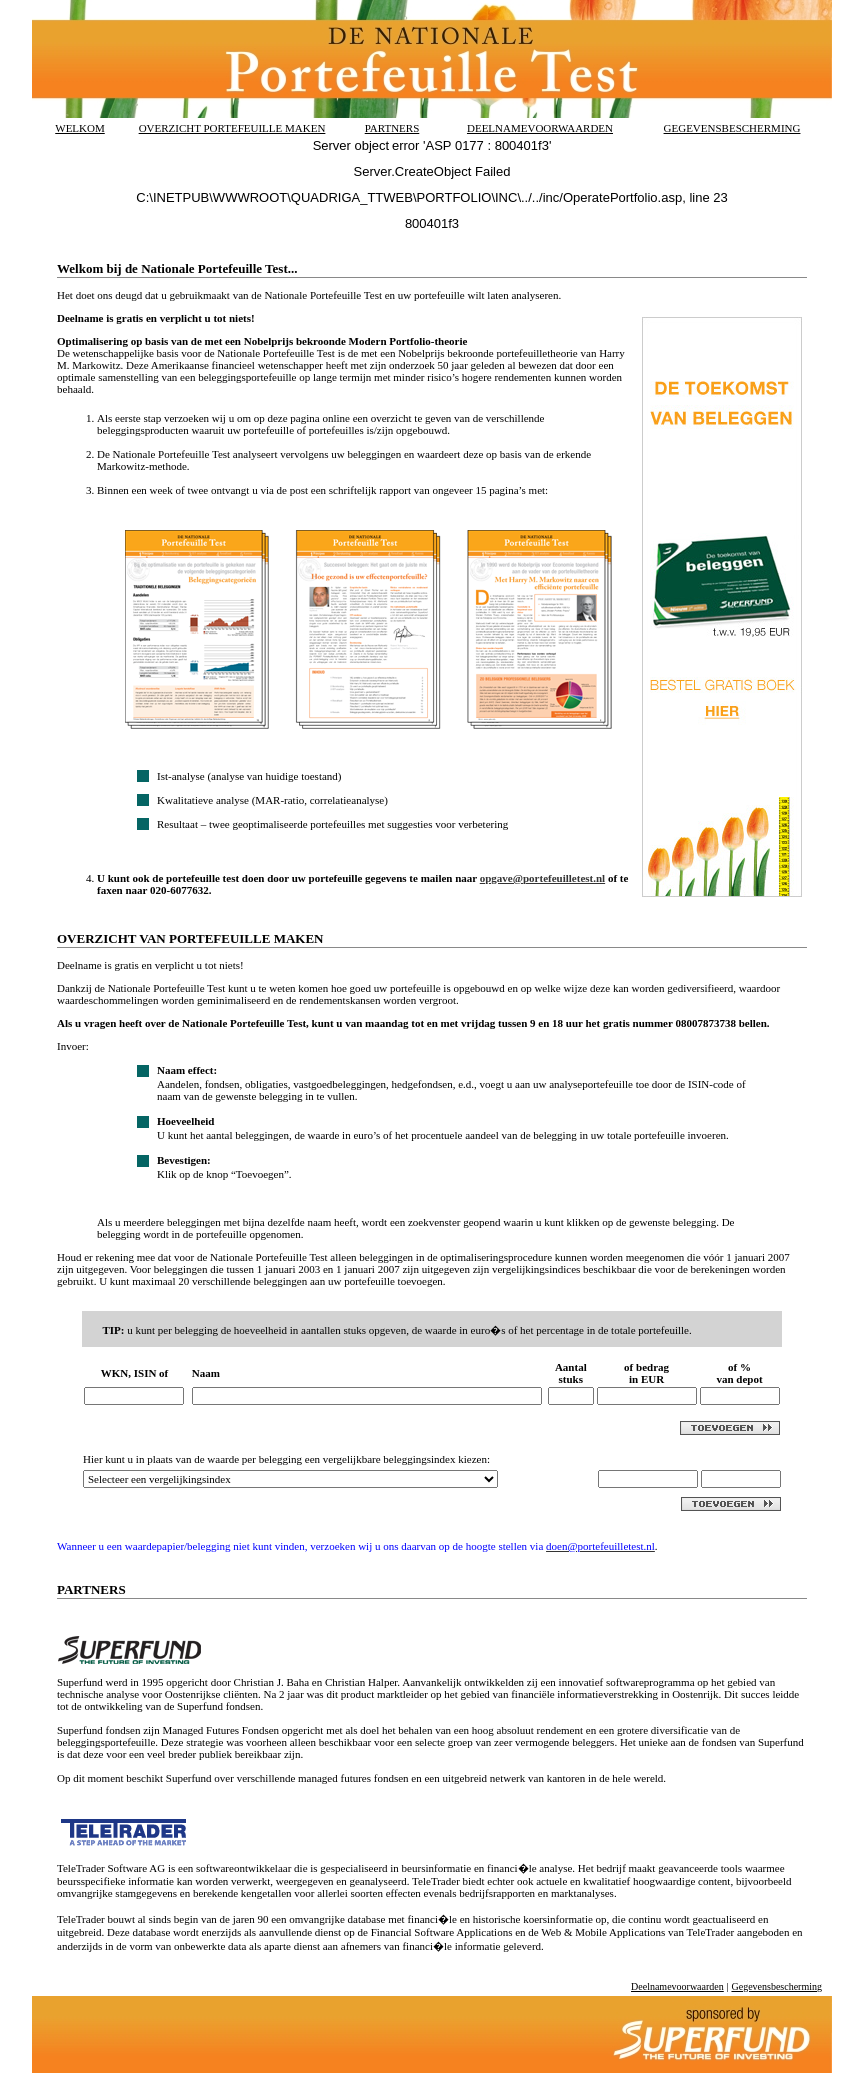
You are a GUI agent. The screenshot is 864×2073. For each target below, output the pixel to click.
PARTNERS (392, 128)
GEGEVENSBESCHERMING (732, 128)
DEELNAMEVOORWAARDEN (540, 128)
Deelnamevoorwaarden (677, 1986)
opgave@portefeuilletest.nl (542, 878)
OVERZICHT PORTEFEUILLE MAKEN (232, 128)
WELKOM (80, 128)
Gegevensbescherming (776, 1986)
